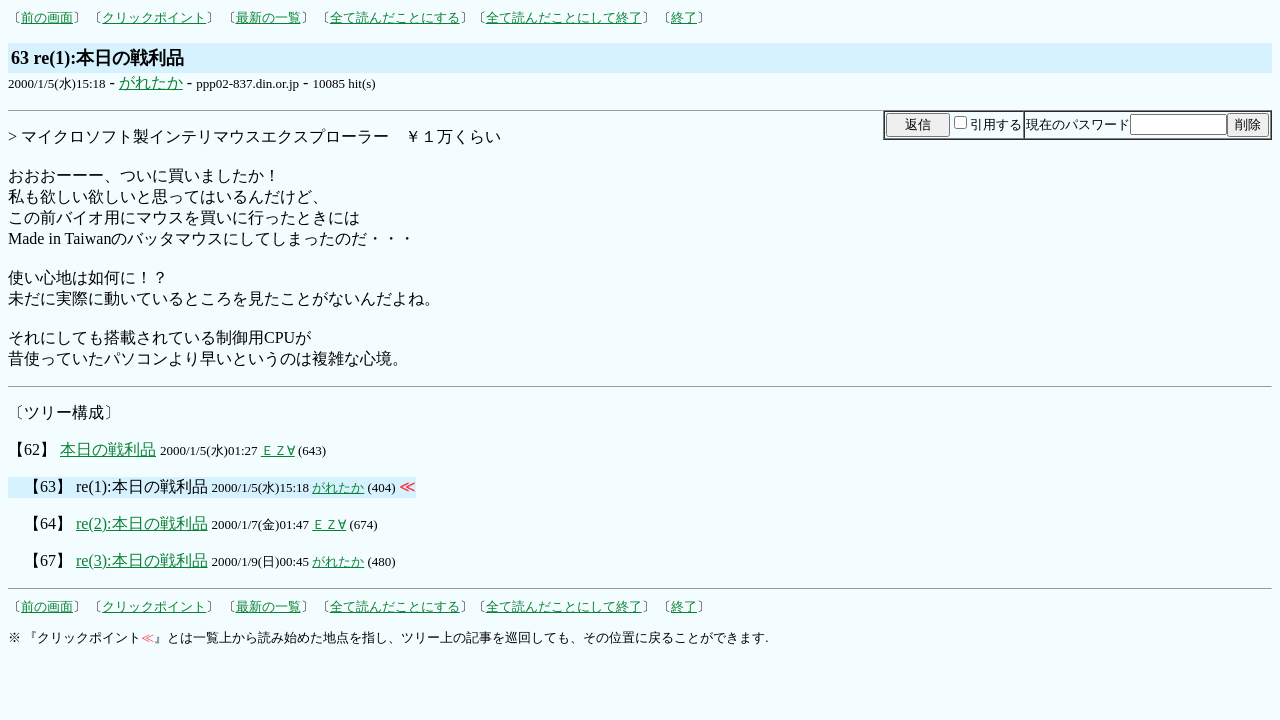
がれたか (151, 82)
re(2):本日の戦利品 (142, 523)
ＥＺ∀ (278, 450)
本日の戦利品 (108, 449)
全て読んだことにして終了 (564, 17)
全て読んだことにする (395, 17)
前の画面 (47, 17)
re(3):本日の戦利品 (142, 560)
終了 (684, 17)
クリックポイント (154, 17)
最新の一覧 (268, 17)
